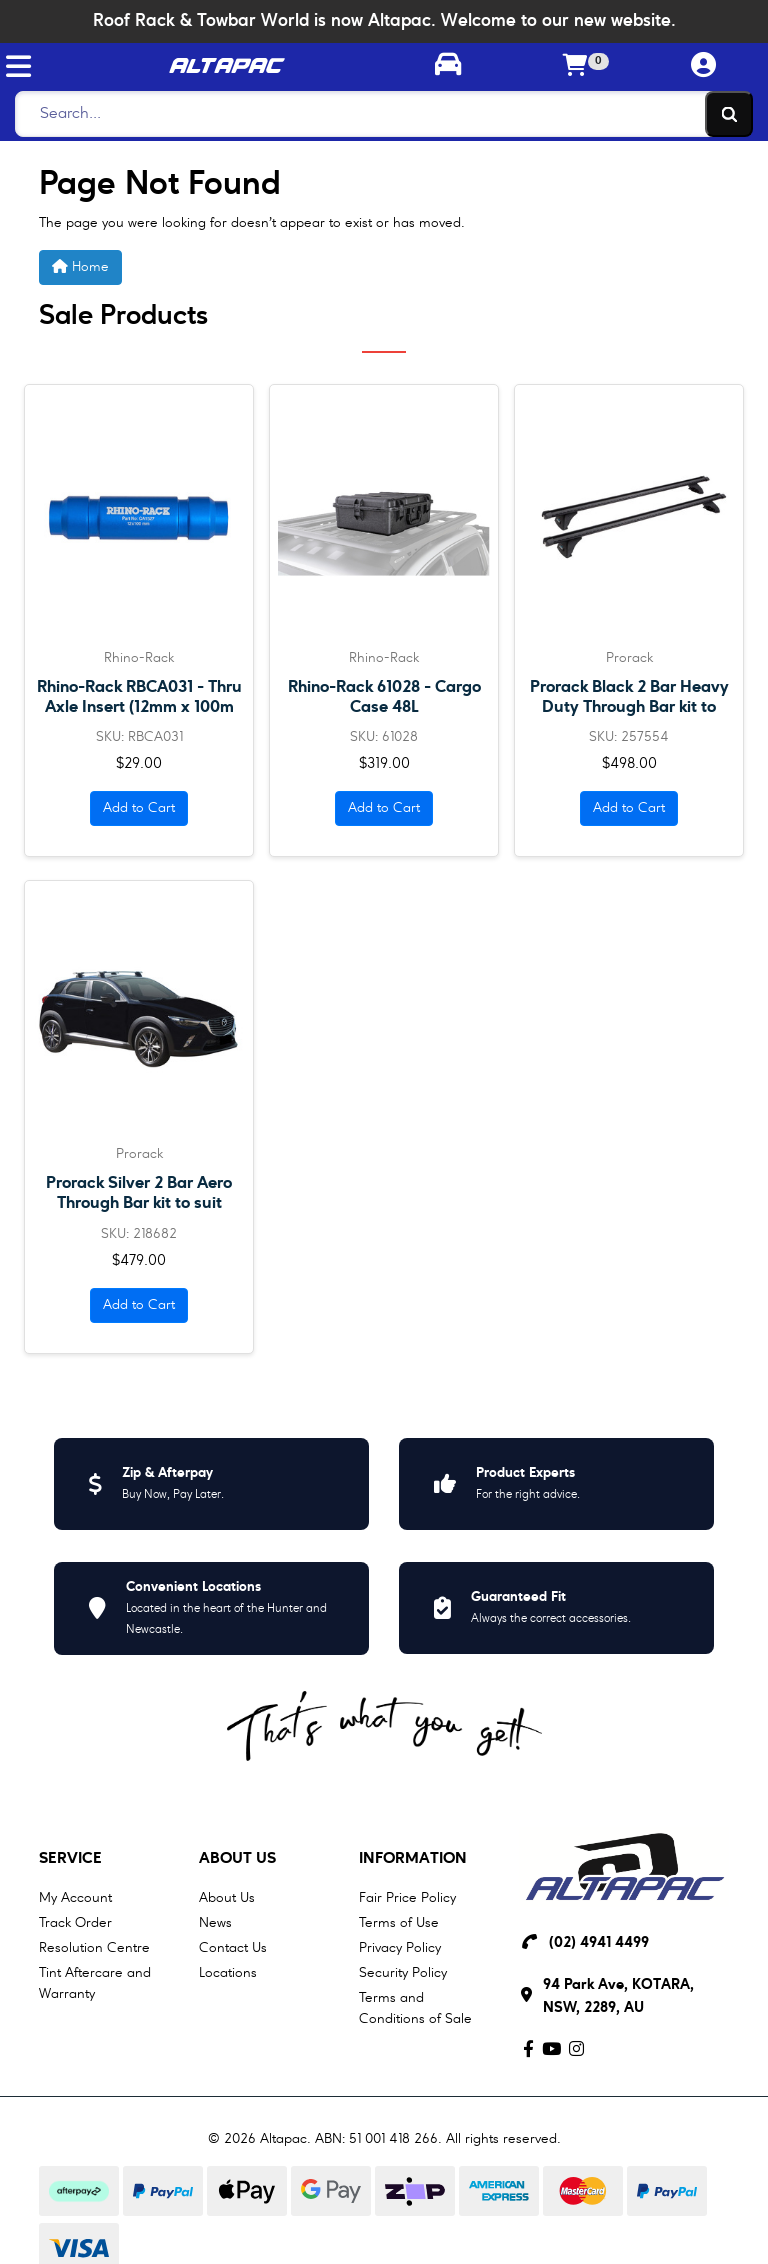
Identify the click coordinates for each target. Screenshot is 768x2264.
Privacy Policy (400, 1948)
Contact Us (233, 1948)
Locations (228, 1973)
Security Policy (403, 1973)
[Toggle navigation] (18, 66)
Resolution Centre (94, 1948)
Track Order (75, 1923)
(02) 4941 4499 (599, 1943)
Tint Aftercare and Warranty (95, 1983)
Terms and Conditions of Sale (415, 2008)
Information (413, 1859)
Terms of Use (399, 1923)
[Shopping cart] (576, 67)
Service (70, 1859)
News (215, 1923)
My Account (75, 1898)
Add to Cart (139, 808)
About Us (237, 1859)
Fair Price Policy (407, 1898)
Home (80, 266)
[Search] (378, 114)
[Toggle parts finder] (448, 67)
